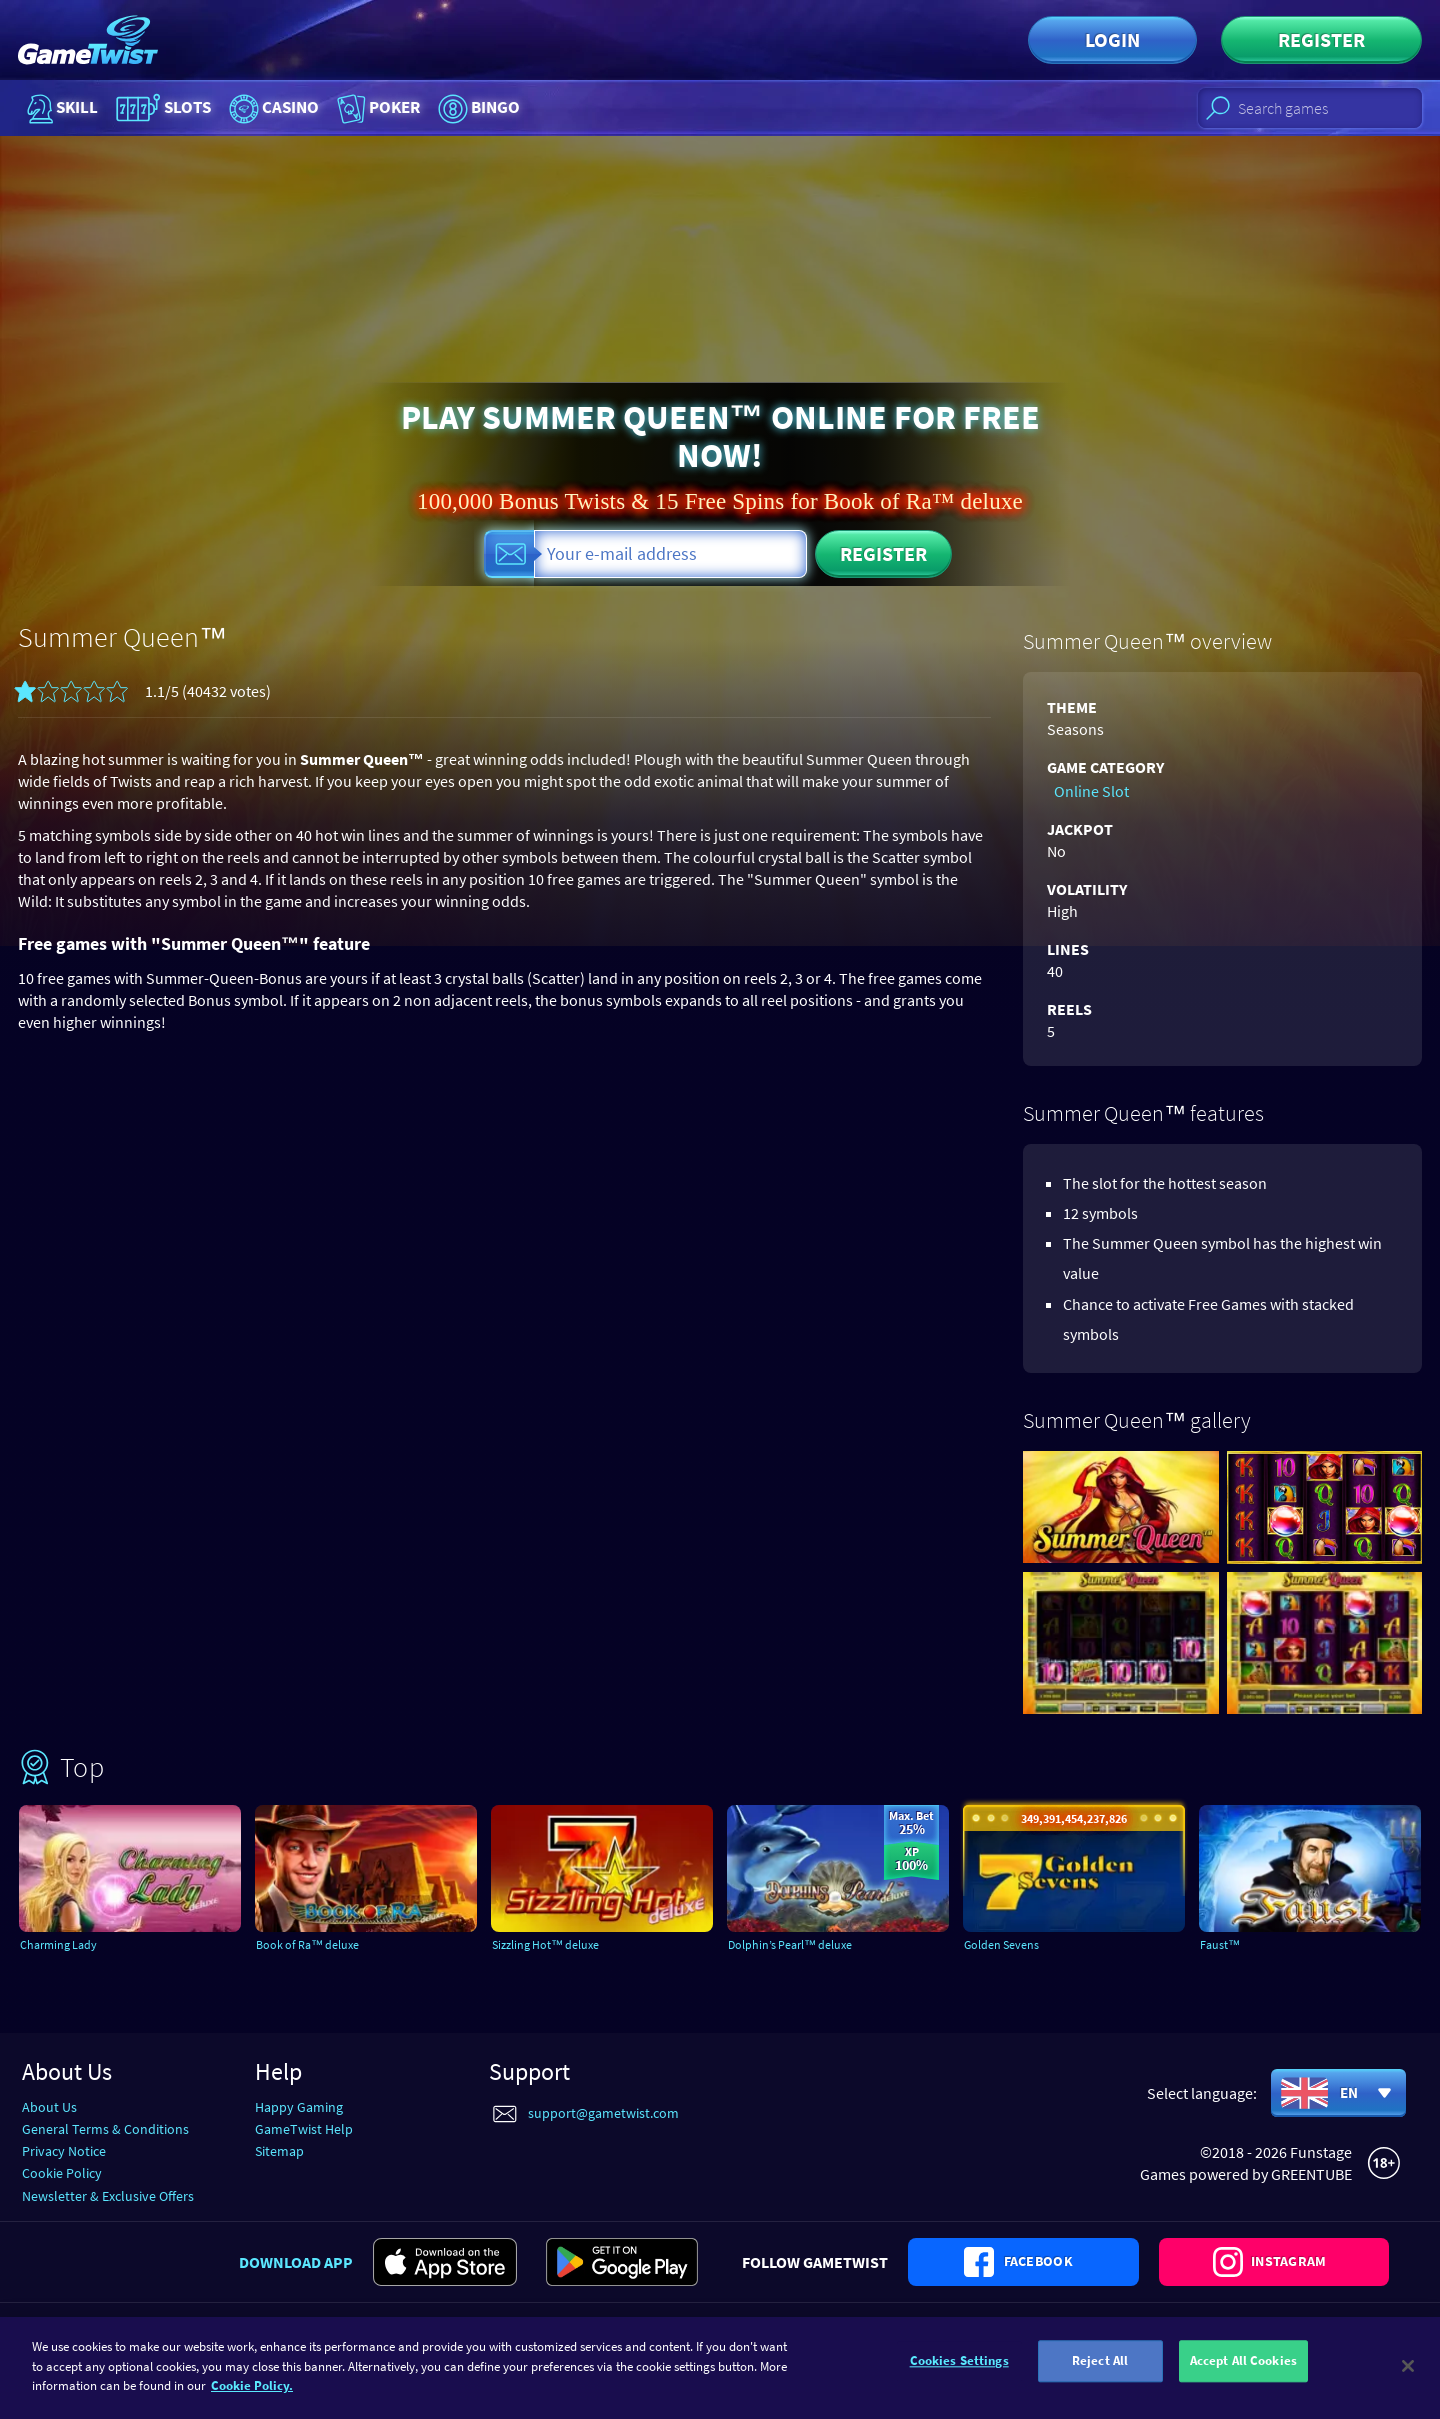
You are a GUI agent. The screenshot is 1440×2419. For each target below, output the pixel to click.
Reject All (1100, 2366)
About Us (49, 2105)
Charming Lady (74, 1943)
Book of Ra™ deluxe (326, 1943)
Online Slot (1084, 789)
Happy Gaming (299, 2105)
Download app (296, 2281)
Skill (60, 108)
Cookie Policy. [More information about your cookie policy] (252, 2385)
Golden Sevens (1016, 1943)
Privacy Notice (64, 2149)
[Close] (1408, 2366)
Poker (423, 108)
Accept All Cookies (1243, 2366)
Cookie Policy (62, 2172)
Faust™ (1231, 1943)
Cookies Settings (959, 2366)
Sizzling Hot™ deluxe (565, 1943)
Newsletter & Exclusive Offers (108, 2194)
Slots (175, 108)
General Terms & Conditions (105, 2127)
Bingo (539, 108)
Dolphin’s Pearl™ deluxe (811, 1943)
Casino (302, 108)
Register (1321, 39)
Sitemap (279, 2149)
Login (1112, 39)
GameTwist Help (304, 2127)
